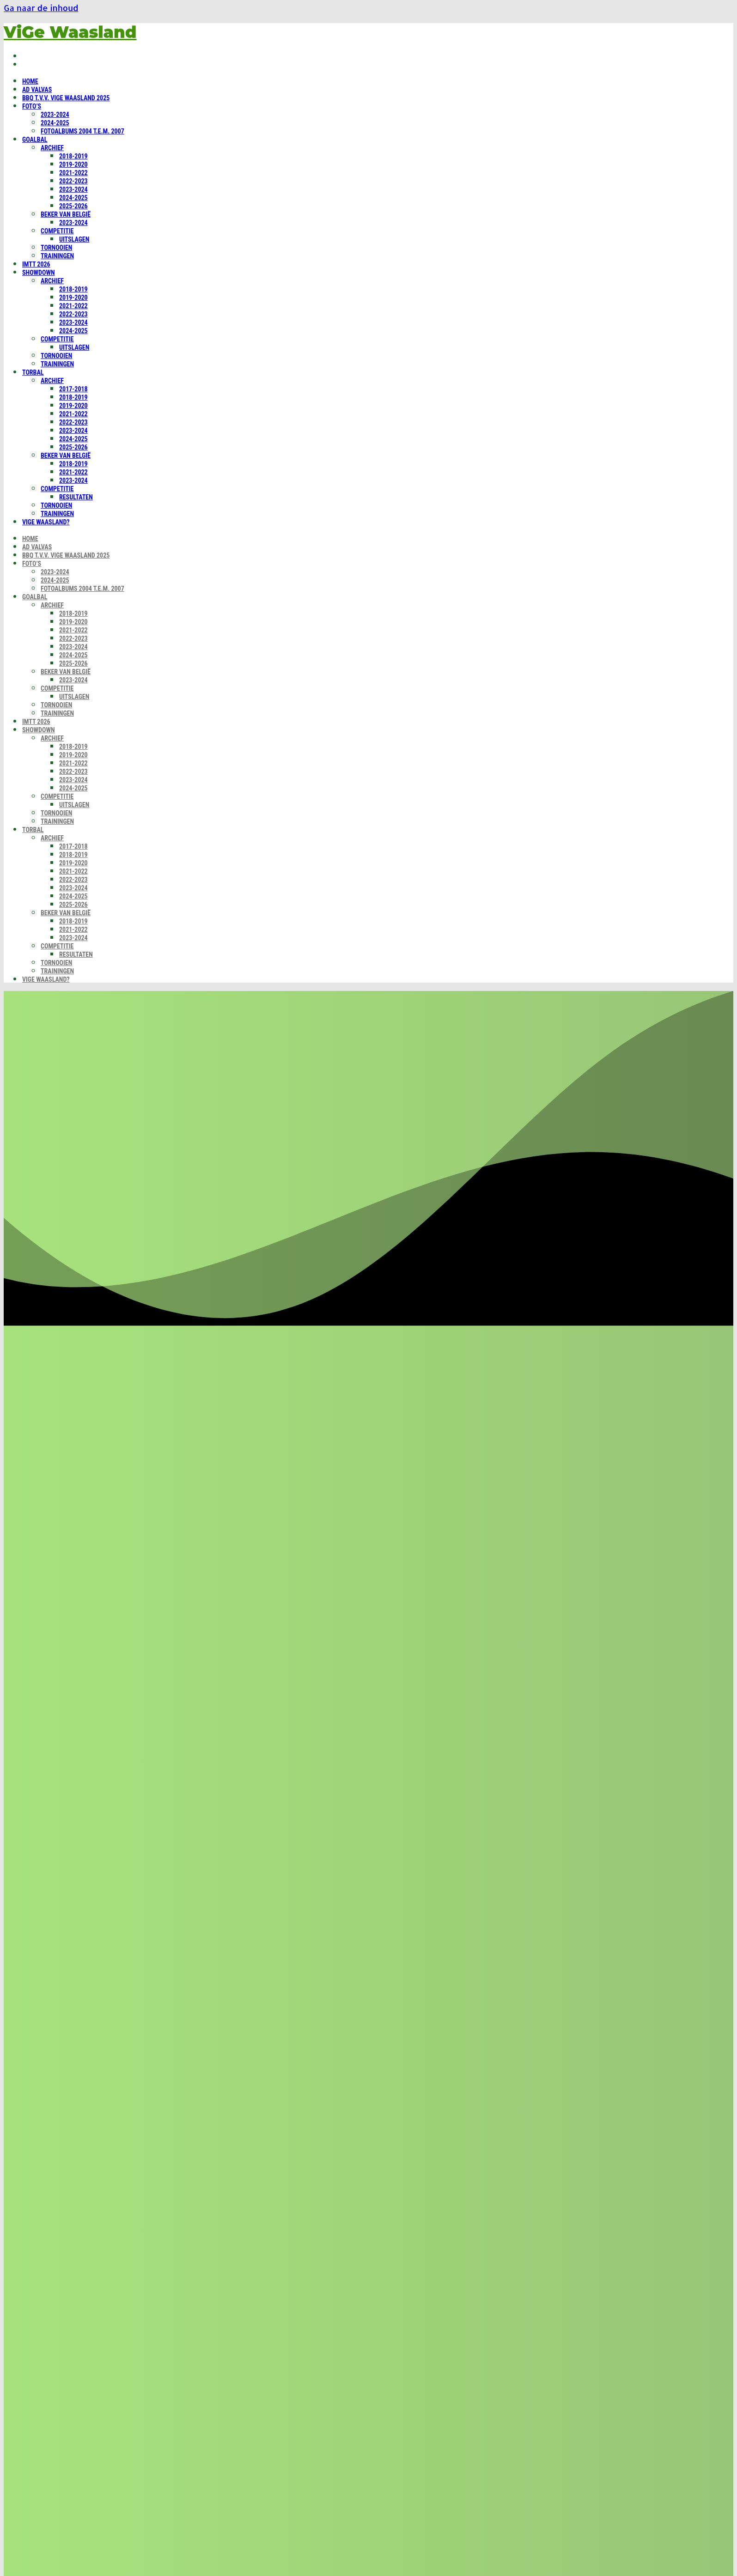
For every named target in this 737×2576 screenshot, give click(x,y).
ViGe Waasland (70, 32)
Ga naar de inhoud (41, 7)
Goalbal (34, 139)
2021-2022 (73, 172)
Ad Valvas (37, 89)
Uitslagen (74, 239)
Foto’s (31, 106)
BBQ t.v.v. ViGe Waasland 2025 (66, 98)
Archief (52, 148)
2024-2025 (55, 123)
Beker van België (66, 214)
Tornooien (56, 247)
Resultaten (76, 497)
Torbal (33, 372)
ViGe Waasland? (46, 522)
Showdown (38, 272)
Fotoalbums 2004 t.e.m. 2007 (82, 131)
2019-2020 (73, 164)
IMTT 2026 (36, 264)
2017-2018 (73, 389)
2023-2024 (55, 114)
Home (30, 81)
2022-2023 (73, 181)
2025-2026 (73, 206)
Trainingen (57, 256)
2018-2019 (73, 156)
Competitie (57, 231)
